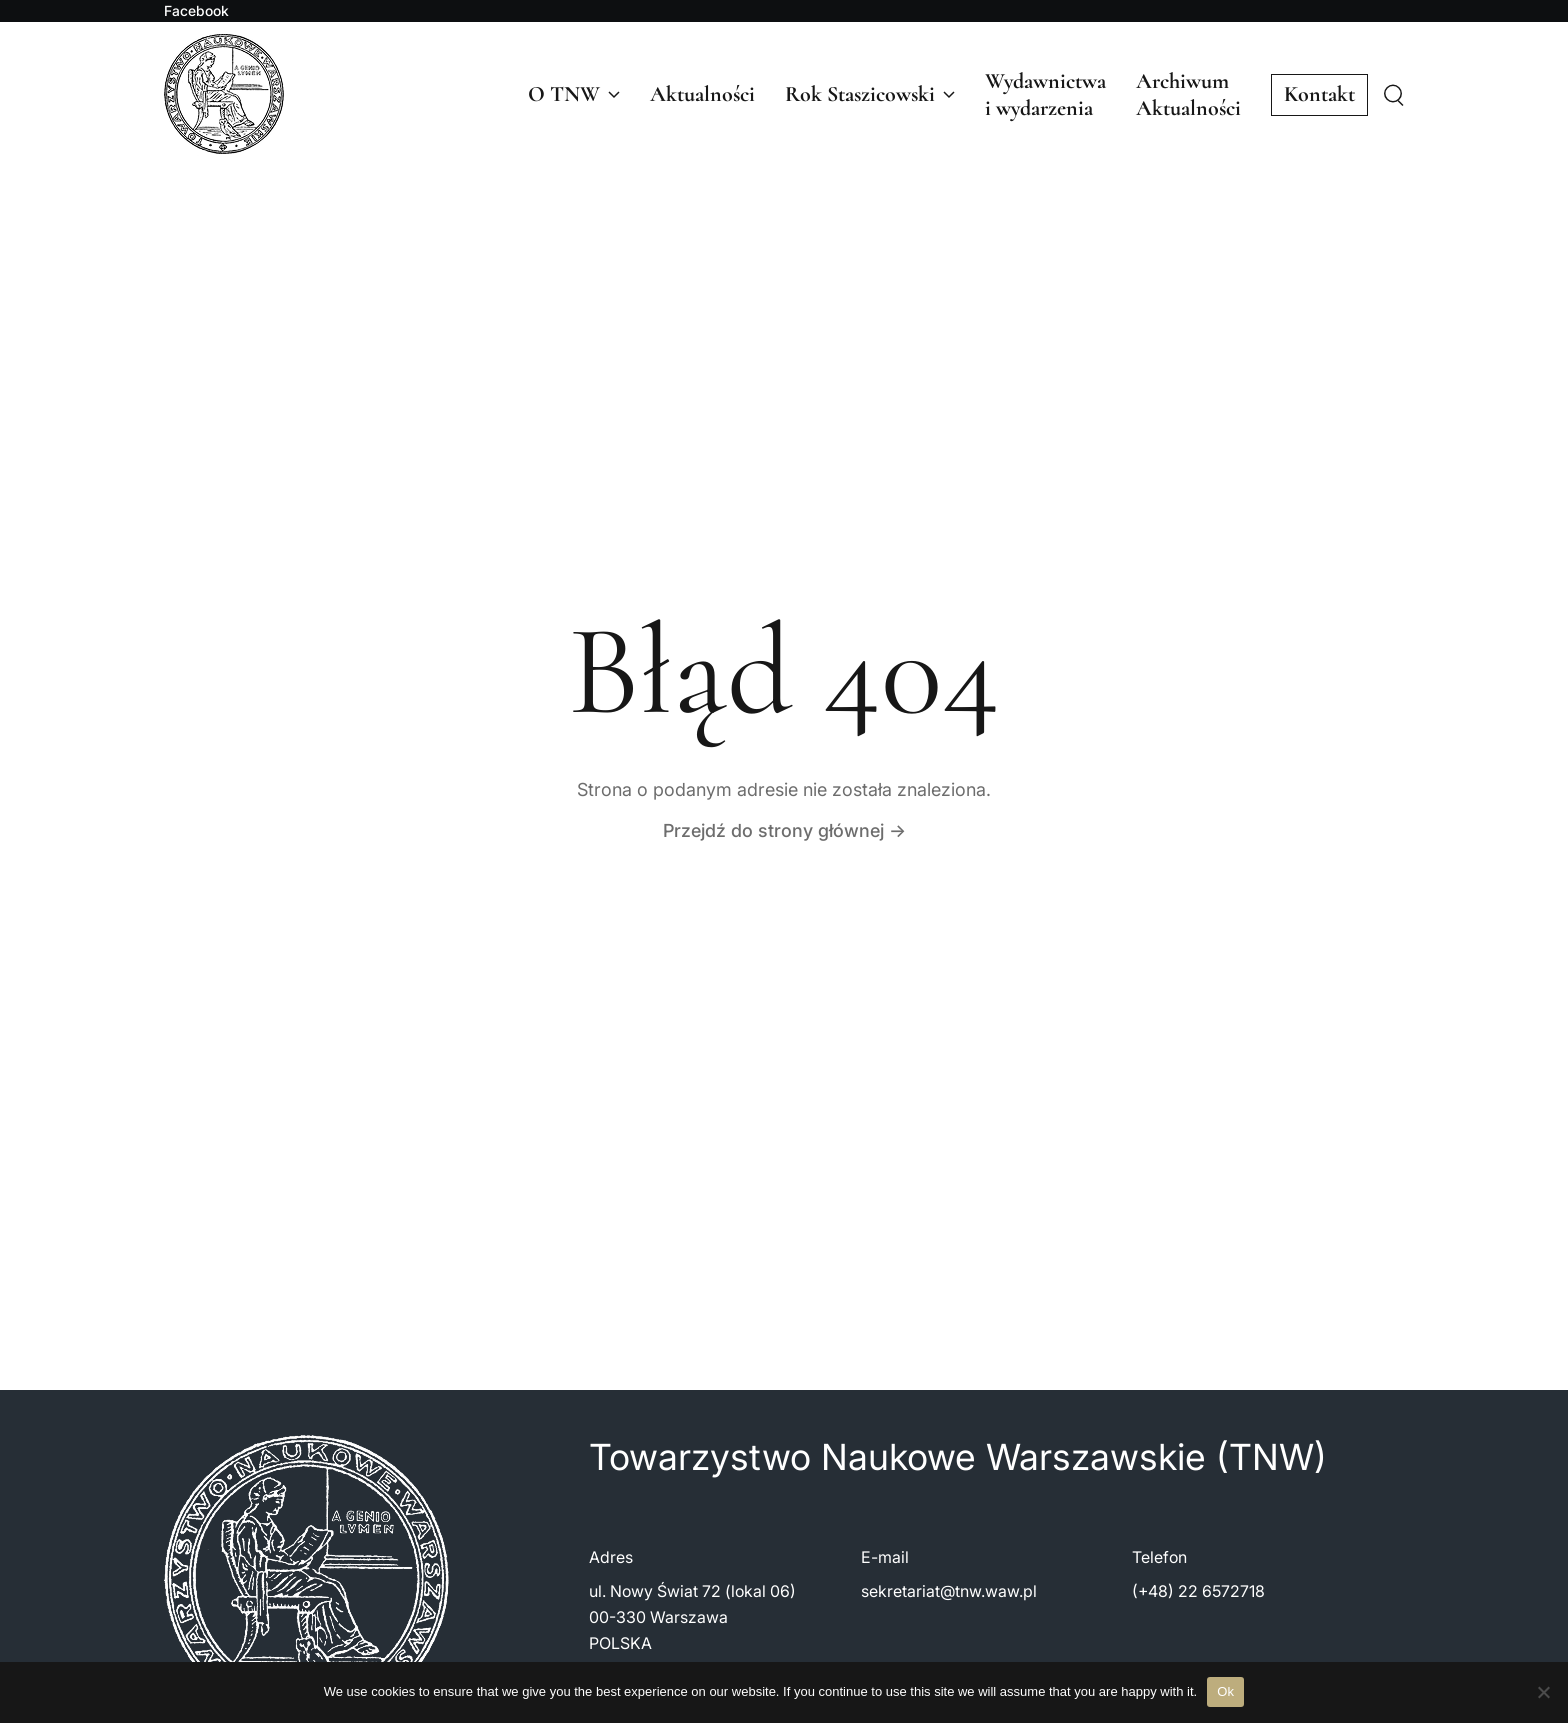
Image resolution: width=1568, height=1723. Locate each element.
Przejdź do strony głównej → (784, 830)
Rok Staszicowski (870, 94)
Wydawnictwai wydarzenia (1045, 95)
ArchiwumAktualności (1188, 95)
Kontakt (1319, 94)
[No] (1543, 1692)
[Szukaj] (1394, 95)
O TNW (574, 94)
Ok (1225, 1691)
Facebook (196, 11)
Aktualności (702, 94)
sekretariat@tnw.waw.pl (949, 1591)
